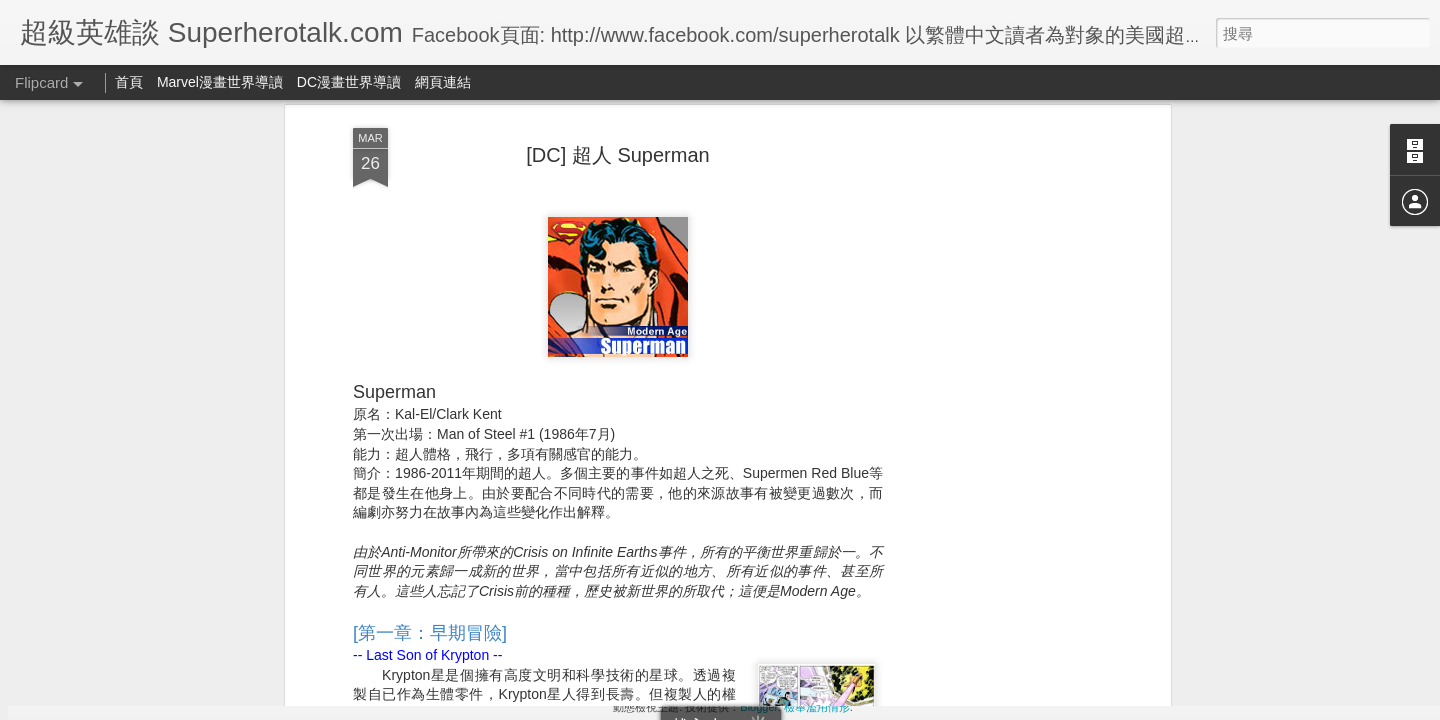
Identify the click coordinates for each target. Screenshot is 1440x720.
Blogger (758, 707)
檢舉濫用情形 (817, 707)
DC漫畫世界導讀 (349, 82)
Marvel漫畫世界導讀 (220, 82)
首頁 (129, 82)
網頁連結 (443, 82)
